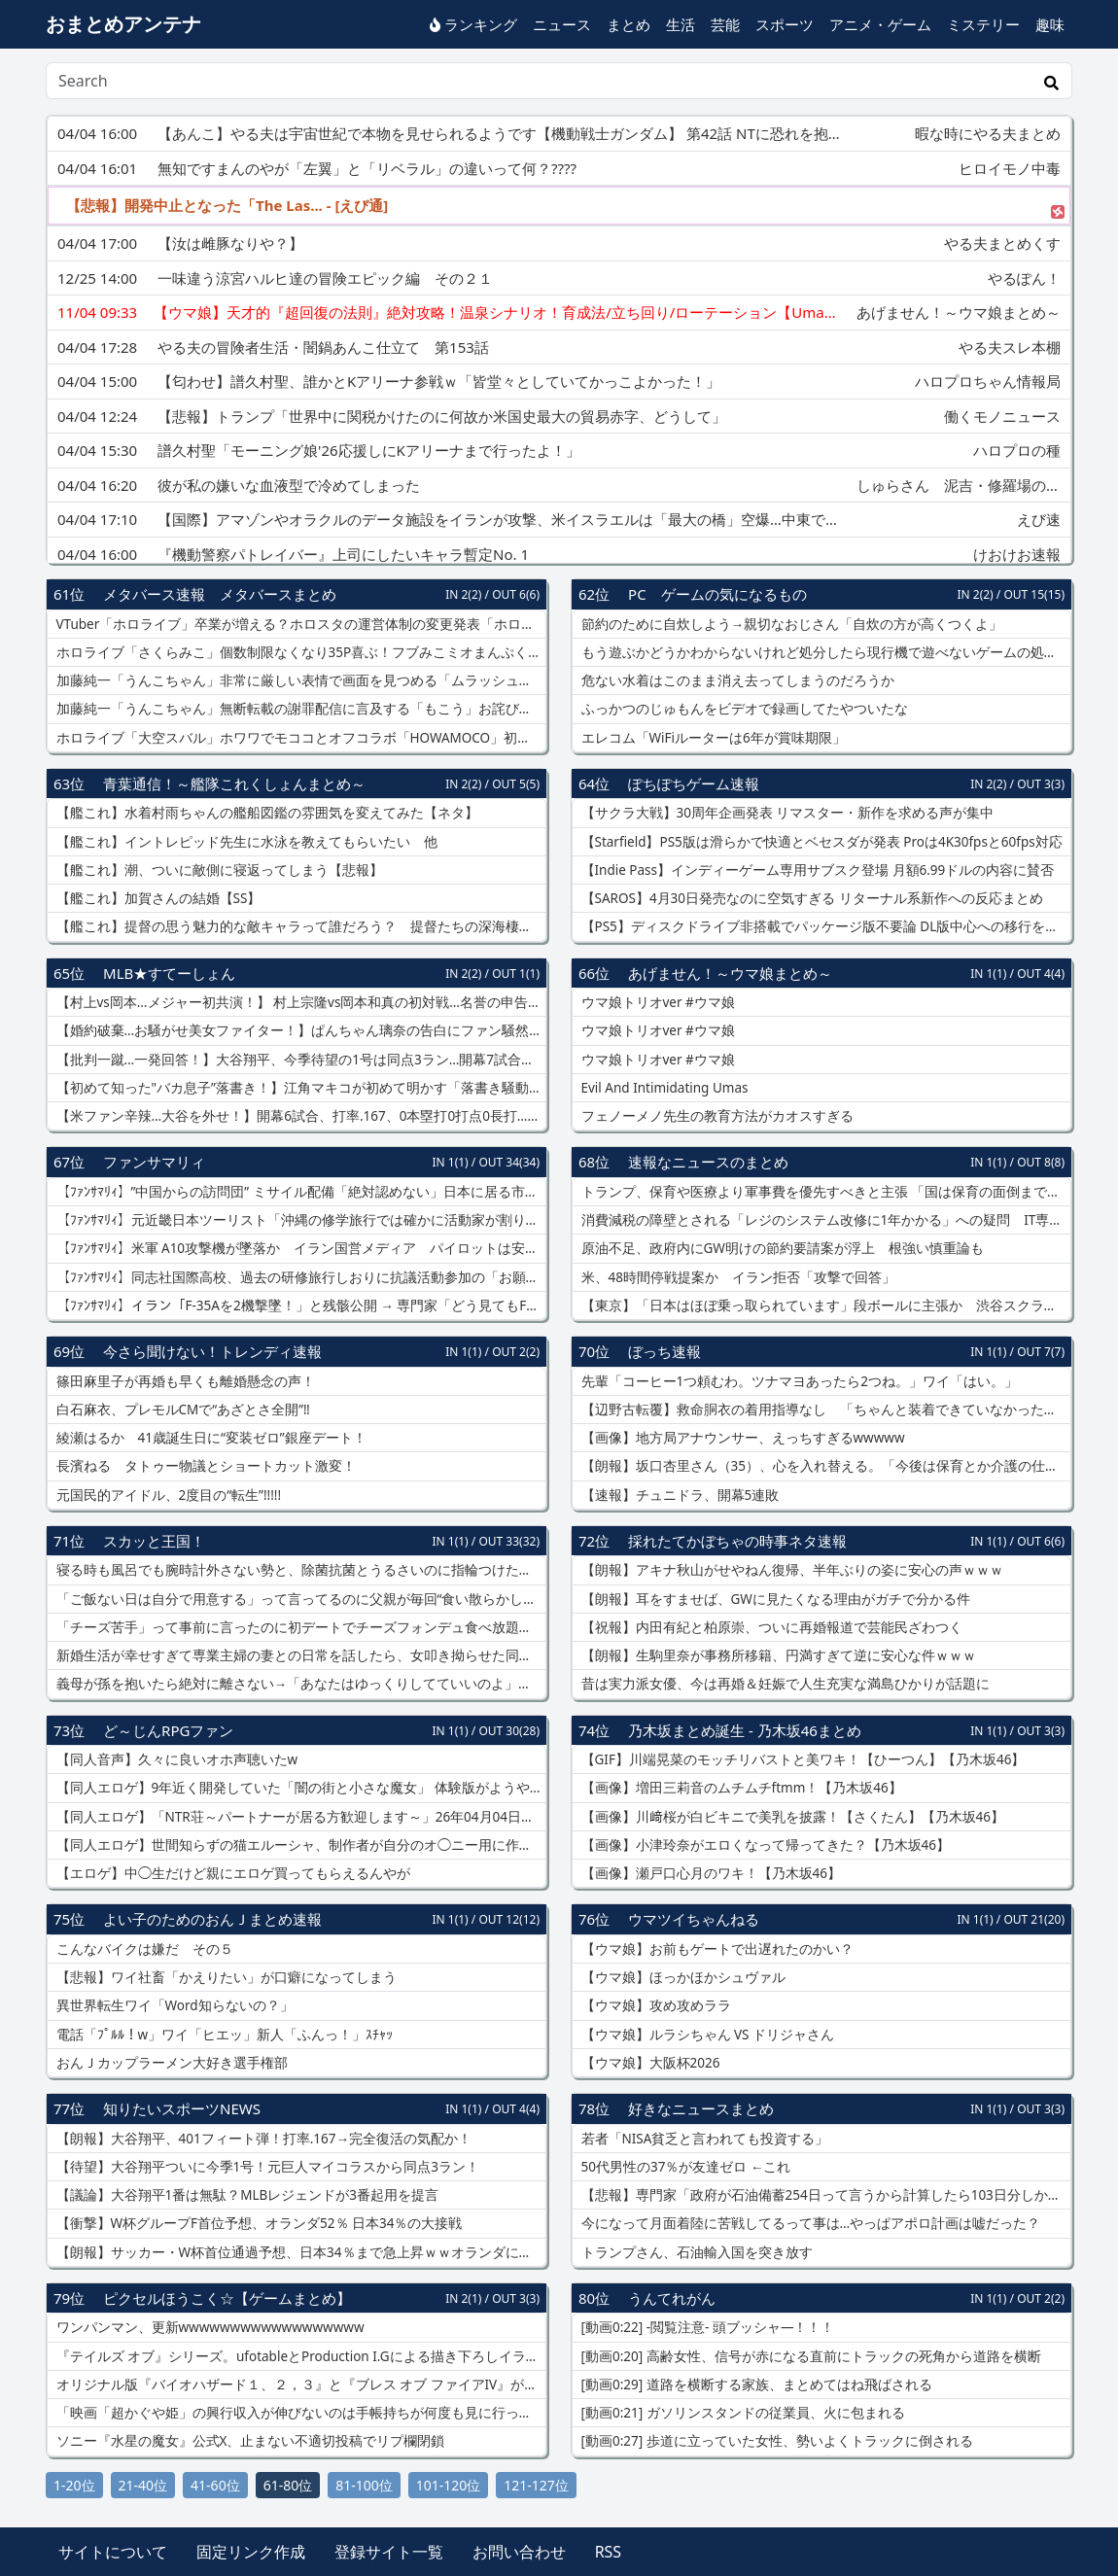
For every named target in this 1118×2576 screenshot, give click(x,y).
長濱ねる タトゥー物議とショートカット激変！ (204, 1466)
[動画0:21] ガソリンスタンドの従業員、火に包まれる (741, 2412)
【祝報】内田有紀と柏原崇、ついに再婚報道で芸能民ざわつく (769, 1627)
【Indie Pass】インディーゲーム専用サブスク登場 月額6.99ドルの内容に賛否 (815, 870)
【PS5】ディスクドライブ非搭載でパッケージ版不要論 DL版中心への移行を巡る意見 (824, 926)
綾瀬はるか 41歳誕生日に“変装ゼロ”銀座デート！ (209, 1437)
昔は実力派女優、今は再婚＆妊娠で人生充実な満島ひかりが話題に (783, 1683)
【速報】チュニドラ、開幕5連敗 (678, 1495)
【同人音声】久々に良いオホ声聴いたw (174, 1759)
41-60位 (215, 2485)
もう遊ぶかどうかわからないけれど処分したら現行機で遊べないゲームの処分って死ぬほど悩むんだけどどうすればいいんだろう (824, 652)
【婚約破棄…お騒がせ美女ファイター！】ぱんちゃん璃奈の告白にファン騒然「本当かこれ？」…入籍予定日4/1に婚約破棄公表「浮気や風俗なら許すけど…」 (299, 1030)
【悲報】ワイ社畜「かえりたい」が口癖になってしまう (224, 1977)
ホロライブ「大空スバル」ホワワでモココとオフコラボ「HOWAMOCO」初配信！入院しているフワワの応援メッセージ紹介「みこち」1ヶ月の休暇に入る (299, 738)
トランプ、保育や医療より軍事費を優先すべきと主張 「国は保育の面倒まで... (817, 1192)
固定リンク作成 (250, 2551)
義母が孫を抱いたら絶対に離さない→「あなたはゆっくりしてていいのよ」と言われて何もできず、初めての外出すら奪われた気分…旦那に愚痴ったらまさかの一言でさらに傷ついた (299, 1683)
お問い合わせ (519, 2551)
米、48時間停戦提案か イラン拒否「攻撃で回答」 (736, 1277)
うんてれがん (672, 2298)
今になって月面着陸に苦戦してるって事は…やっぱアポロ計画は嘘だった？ (808, 2223)
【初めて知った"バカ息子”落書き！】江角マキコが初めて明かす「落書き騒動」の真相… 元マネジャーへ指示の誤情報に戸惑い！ (299, 1088)
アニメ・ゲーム (880, 24)
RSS (608, 2551)
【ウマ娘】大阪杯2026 (648, 2062)
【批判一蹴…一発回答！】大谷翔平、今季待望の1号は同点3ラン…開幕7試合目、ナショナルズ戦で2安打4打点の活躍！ (299, 1059)
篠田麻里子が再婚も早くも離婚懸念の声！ (183, 1381)
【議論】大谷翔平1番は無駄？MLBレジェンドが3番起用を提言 (245, 2195)
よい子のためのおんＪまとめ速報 (212, 1919)
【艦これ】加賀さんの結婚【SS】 (156, 898)
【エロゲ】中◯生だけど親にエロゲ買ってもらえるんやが (231, 1873)
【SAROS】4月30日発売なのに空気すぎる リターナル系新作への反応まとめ (810, 898)
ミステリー (983, 24)
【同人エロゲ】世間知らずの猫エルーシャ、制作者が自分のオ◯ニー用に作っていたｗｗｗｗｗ (299, 1845)
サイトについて (112, 2551)
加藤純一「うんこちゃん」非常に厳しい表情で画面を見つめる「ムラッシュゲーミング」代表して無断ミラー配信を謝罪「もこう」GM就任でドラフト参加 (299, 680)
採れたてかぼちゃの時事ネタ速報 (737, 1540)
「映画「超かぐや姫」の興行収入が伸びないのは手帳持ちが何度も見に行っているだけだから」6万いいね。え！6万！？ (299, 2412)
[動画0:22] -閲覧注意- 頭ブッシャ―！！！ (705, 2327)
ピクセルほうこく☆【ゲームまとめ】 (227, 2298)
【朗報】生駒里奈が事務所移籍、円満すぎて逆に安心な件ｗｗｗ (776, 1655)
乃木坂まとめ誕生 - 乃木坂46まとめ (744, 1730)
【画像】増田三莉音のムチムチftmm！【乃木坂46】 (739, 1787)
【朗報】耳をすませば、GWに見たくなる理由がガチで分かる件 (773, 1599)
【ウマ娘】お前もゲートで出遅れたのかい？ (715, 1949)
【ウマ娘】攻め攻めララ (654, 2005)
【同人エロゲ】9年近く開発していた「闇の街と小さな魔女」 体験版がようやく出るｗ (299, 1787)
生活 (680, 24)
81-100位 (364, 2485)
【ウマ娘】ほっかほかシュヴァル (681, 1977)
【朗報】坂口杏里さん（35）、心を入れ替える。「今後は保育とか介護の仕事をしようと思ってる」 (824, 1466)
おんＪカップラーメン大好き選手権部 (170, 2062)
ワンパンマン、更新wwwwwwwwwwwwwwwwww (208, 2327)
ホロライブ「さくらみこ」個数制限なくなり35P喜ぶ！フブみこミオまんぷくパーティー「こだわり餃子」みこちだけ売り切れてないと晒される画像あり (299, 652)
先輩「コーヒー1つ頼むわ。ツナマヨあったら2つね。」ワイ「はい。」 (797, 1381)
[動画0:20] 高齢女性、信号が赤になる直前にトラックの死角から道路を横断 (809, 2356)
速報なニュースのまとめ (708, 1161)
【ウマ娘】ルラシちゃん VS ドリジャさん (705, 2034)
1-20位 (74, 2485)
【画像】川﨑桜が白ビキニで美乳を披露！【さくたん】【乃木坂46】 (790, 1817)
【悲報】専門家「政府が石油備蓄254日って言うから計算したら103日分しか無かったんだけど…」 (824, 2195)
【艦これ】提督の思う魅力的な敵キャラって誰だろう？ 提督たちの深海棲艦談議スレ (299, 926)
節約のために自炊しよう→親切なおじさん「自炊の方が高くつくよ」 (789, 624)
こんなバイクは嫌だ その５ (142, 1949)
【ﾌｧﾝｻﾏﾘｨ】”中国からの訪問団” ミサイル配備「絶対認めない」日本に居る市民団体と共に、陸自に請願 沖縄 (299, 1192)
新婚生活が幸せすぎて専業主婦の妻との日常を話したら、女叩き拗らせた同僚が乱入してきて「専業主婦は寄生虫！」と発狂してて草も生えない (299, 1655)
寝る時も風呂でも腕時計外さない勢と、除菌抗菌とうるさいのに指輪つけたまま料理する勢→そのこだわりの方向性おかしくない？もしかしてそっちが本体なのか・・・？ (299, 1570)
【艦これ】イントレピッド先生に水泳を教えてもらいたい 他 (244, 842)
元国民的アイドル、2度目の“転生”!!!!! (166, 1495)
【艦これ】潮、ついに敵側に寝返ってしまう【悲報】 (217, 870)
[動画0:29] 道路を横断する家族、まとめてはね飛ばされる (754, 2384)
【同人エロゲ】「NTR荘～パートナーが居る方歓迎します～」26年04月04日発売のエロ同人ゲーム (299, 1817)
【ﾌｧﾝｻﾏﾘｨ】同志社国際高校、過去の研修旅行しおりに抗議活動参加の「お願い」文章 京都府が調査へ (299, 1277)
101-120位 (448, 2485)
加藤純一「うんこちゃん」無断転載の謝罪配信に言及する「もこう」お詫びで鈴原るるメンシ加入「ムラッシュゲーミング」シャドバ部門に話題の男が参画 (299, 708)
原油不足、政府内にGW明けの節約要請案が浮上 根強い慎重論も (780, 1248)
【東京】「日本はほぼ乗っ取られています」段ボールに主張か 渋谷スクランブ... (824, 1305)
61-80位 (288, 2485)
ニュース (562, 24)
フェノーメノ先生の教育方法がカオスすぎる (715, 1116)
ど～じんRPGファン (168, 1730)
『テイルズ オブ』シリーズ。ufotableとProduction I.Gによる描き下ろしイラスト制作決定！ (299, 2356)
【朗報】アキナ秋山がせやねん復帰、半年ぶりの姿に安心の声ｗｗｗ (790, 1570)
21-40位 (143, 2485)
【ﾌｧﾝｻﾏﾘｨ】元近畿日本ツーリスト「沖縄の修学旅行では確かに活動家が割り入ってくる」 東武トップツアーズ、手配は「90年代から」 (299, 1220)
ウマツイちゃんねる (693, 1919)
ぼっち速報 (664, 1351)
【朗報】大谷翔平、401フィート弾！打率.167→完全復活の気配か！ (262, 2138)
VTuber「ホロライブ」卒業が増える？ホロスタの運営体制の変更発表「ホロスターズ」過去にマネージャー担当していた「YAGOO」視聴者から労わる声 (299, 624)
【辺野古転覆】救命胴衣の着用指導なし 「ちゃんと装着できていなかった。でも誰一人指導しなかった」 (824, 1409)
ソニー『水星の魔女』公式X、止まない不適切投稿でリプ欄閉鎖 (248, 2441)
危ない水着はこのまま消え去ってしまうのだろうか (735, 680)
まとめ (628, 24)
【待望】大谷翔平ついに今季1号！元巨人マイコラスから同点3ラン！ (265, 2167)
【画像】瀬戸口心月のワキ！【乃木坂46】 (709, 1873)
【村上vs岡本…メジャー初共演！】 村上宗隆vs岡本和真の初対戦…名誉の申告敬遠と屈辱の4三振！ (299, 1002)
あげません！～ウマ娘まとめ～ (730, 973)
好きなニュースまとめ (701, 2108)
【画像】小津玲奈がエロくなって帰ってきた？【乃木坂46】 (763, 1845)
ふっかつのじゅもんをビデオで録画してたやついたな (742, 708)
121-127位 (536, 2485)
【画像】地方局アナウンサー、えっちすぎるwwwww (741, 1437)
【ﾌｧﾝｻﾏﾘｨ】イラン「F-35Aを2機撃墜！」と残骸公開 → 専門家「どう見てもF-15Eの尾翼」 (299, 1305)
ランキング (473, 24)
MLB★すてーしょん (169, 973)
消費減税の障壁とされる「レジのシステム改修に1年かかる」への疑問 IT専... (818, 1220)
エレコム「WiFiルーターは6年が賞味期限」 (711, 738)
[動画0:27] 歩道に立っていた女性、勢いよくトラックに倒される (775, 2441)
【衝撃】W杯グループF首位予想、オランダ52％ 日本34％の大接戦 (257, 2223)
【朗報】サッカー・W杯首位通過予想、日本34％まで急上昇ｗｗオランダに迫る (299, 2252)
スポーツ (784, 24)
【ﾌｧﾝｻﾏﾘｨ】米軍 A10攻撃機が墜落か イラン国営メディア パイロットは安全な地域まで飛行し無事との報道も (299, 1248)
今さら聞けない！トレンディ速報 (212, 1351)
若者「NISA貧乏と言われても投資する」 (702, 2138)
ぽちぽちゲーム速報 (693, 783)
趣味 (1050, 24)
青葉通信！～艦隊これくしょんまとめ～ (234, 783)
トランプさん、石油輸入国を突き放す (695, 2252)
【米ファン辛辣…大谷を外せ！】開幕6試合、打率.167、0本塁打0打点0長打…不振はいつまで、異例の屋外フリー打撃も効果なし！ (299, 1116)
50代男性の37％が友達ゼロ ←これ (683, 2167)
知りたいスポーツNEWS (182, 2108)
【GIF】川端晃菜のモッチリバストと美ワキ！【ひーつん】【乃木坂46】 (801, 1759)
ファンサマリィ (154, 1161)
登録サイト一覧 (388, 2551)
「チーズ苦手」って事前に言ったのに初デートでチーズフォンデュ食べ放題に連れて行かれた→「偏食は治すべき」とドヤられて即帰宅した (299, 1627)
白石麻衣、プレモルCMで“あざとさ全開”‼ (181, 1409)
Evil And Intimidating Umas (662, 1088)
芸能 (725, 24)
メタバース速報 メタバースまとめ (219, 594)
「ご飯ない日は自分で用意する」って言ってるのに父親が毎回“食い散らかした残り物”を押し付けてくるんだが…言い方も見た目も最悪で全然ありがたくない (299, 1599)
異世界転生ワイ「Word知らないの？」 (173, 2005)
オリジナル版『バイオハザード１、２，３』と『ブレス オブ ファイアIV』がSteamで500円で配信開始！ (299, 2384)
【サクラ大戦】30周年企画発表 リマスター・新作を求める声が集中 (785, 812)
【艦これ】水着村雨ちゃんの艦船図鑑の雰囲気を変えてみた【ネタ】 (265, 812)
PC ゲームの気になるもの (717, 594)
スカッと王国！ (154, 1540)
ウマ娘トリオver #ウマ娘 (656, 1002)
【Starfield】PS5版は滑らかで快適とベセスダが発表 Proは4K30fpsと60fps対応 (820, 842)
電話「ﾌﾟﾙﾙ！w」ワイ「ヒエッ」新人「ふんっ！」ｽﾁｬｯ (222, 2034)
